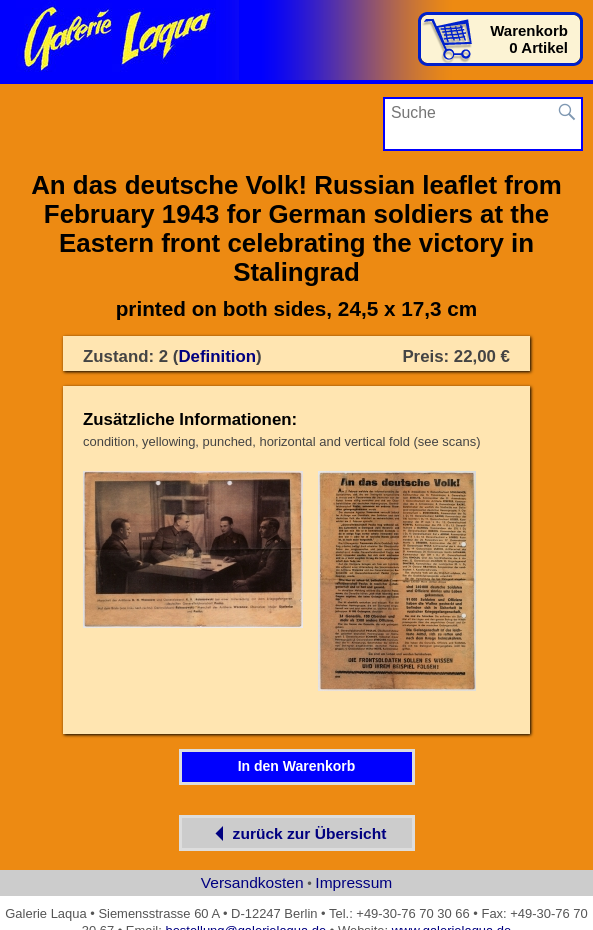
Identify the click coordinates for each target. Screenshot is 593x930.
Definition (217, 356)
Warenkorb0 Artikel (529, 39)
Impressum (353, 882)
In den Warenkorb (297, 766)
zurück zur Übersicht (297, 833)
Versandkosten (252, 882)
